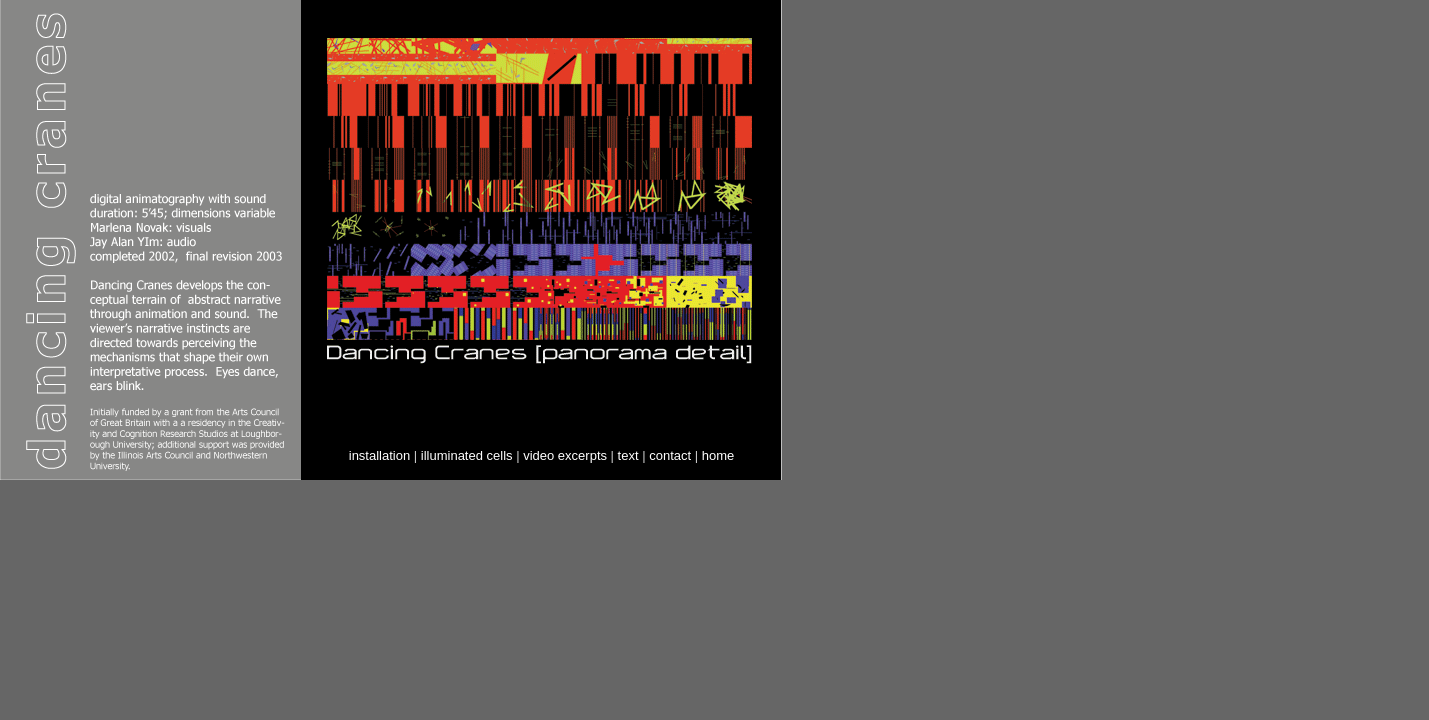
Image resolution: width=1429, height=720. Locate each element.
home (718, 455)
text (628, 455)
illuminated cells (467, 455)
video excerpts (565, 455)
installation (379, 455)
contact (670, 455)
